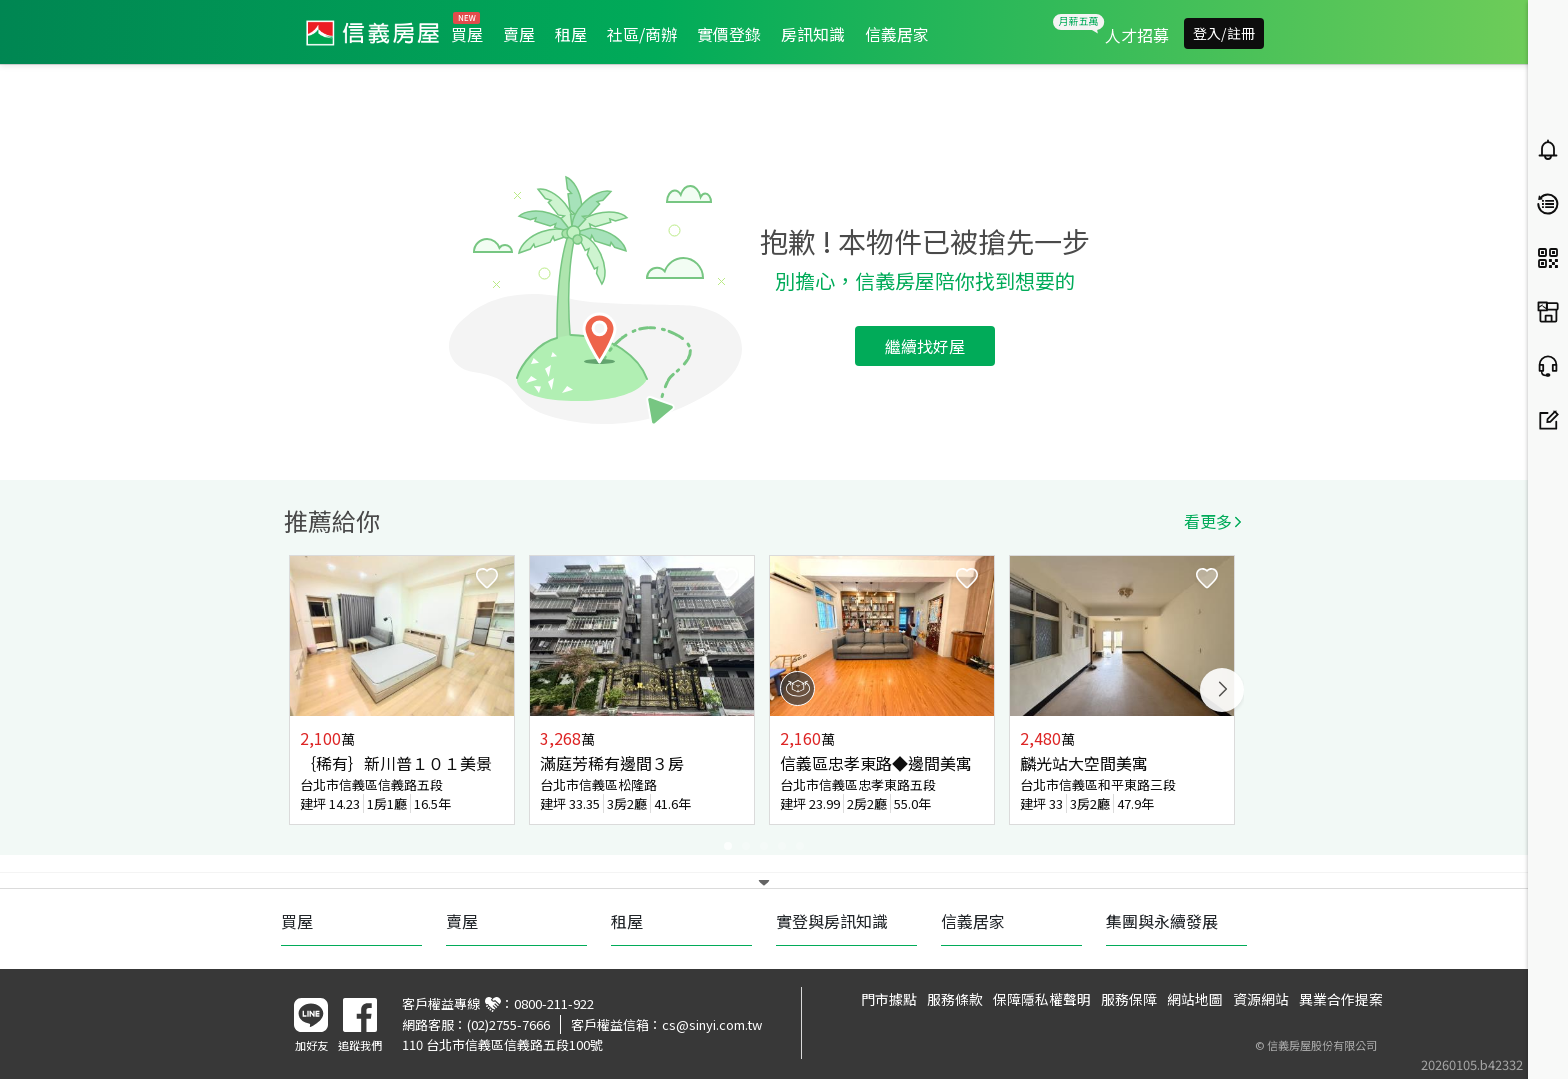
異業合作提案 (1341, 999)
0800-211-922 (554, 1003)
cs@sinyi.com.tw (712, 1024)
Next (1222, 690)
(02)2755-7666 (508, 1024)
